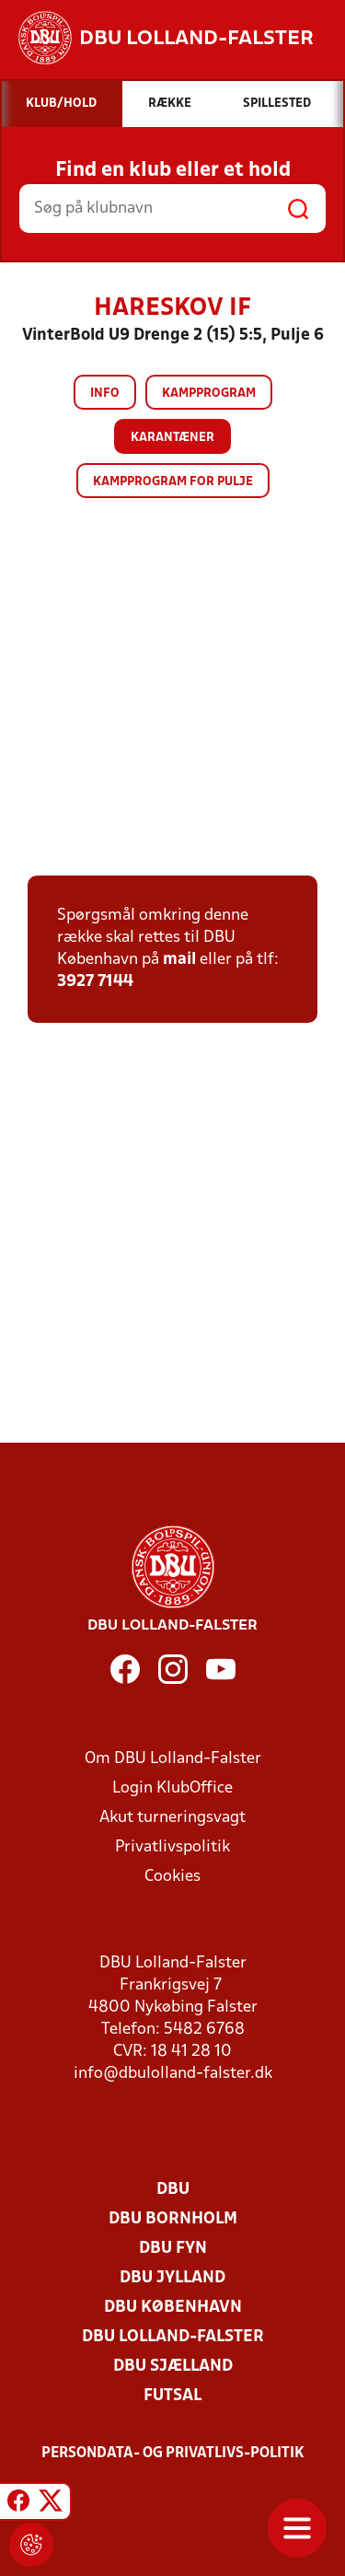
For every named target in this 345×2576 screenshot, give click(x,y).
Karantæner (172, 438)
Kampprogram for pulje (173, 482)
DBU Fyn (173, 2249)
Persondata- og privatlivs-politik (173, 2453)
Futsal (172, 2396)
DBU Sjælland (173, 2366)
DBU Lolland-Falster (173, 2337)
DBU (173, 2190)
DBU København (173, 2307)
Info (105, 394)
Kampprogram (209, 394)
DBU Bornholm (173, 2219)
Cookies (172, 1877)
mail (179, 960)
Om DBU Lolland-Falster (173, 1759)
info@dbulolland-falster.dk (173, 2074)
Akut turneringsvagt (172, 1818)
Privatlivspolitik (172, 1847)
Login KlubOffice (172, 1788)
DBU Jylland (172, 2278)
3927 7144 (95, 982)
